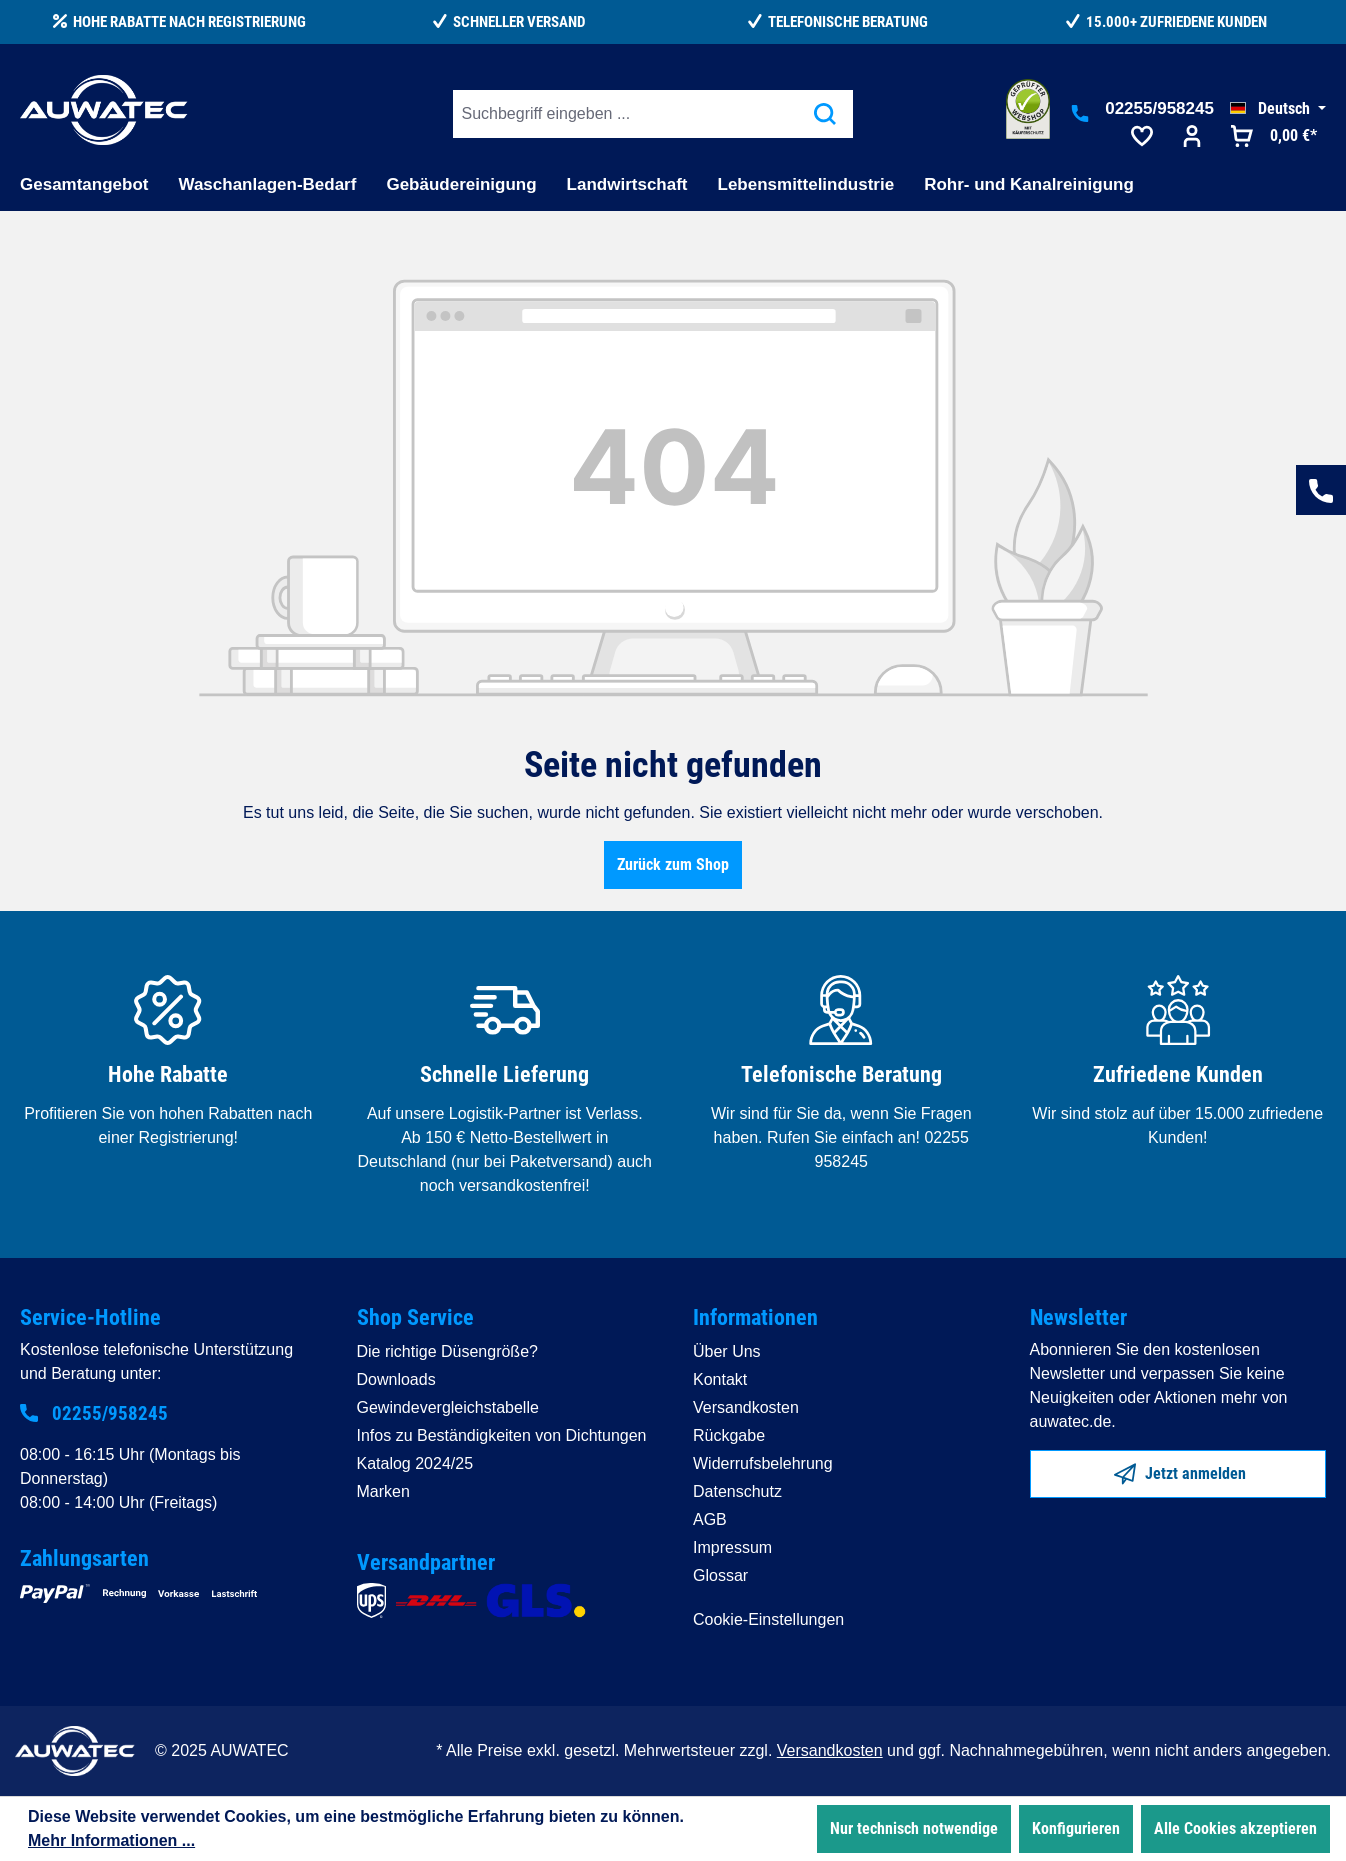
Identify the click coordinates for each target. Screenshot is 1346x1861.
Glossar (720, 1575)
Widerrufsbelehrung (763, 1463)
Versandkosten (746, 1407)
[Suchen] (825, 114)
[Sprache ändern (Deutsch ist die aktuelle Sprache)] (1278, 109)
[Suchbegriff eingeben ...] (625, 114)
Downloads (396, 1379)
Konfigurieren (1076, 1828)
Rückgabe (729, 1435)
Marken (383, 1491)
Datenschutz (737, 1491)
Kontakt (720, 1379)
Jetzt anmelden (1180, 1470)
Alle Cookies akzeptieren (1235, 1828)
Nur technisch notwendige (914, 1828)
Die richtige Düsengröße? (447, 1351)
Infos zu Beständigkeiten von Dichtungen (502, 1435)
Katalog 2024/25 (415, 1463)
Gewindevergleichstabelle (448, 1407)
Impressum (732, 1547)
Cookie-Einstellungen (768, 1619)
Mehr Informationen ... (111, 1840)
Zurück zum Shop (673, 864)
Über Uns (727, 1351)
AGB (710, 1519)
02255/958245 (1159, 108)
